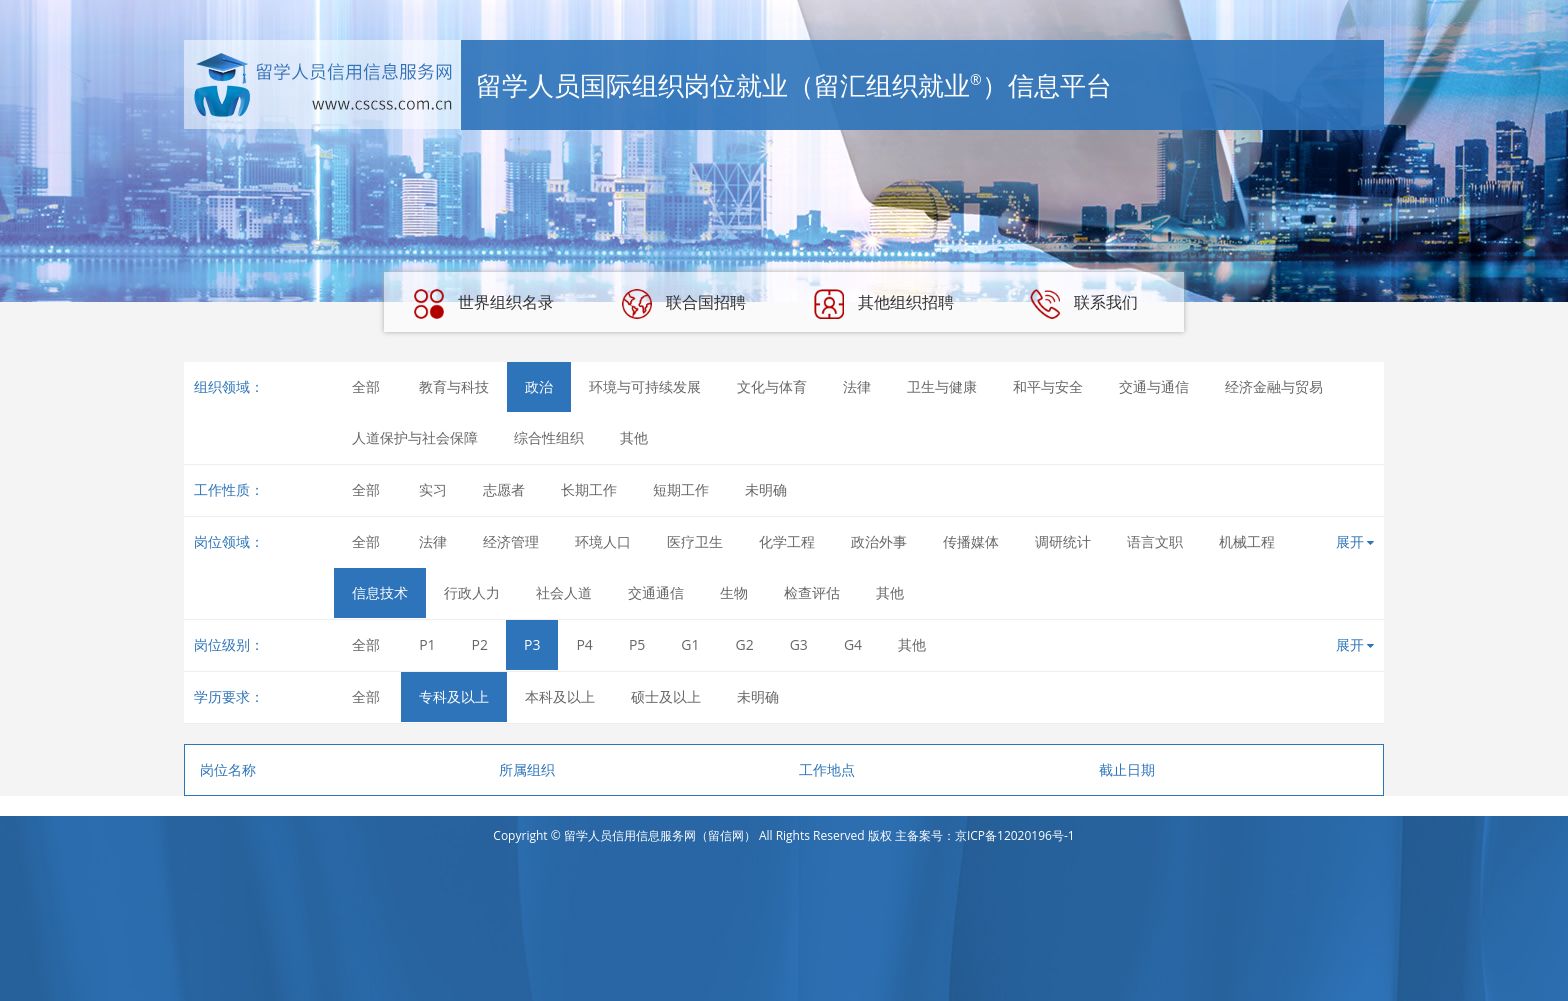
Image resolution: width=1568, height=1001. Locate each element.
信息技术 (380, 592)
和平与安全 (1048, 386)
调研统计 (1063, 541)
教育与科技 (454, 386)
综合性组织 (549, 437)
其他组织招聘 (884, 304)
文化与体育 (772, 386)
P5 (637, 644)
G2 (745, 644)
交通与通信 (1154, 386)
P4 (584, 644)
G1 (690, 644)
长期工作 (589, 489)
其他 (634, 437)
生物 (734, 592)
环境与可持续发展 (645, 386)
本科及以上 (560, 696)
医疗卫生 (695, 541)
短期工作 (681, 489)
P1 (427, 644)
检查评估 (812, 592)
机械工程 (1247, 541)
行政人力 (472, 592)
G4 (853, 644)
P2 (480, 644)
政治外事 (879, 541)
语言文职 (1155, 541)
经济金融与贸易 (1274, 386)
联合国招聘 (684, 304)
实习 (433, 489)
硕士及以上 (666, 696)
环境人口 (603, 541)
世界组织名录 (484, 304)
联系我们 (1084, 304)
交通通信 (656, 592)
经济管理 (511, 541)
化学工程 (787, 541)
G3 (799, 644)
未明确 (766, 489)
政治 (539, 386)
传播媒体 (971, 541)
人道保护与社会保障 (415, 437)
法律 (857, 386)
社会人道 (564, 592)
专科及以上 (454, 696)
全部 (366, 386)
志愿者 (504, 489)
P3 (532, 644)
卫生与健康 (942, 386)
